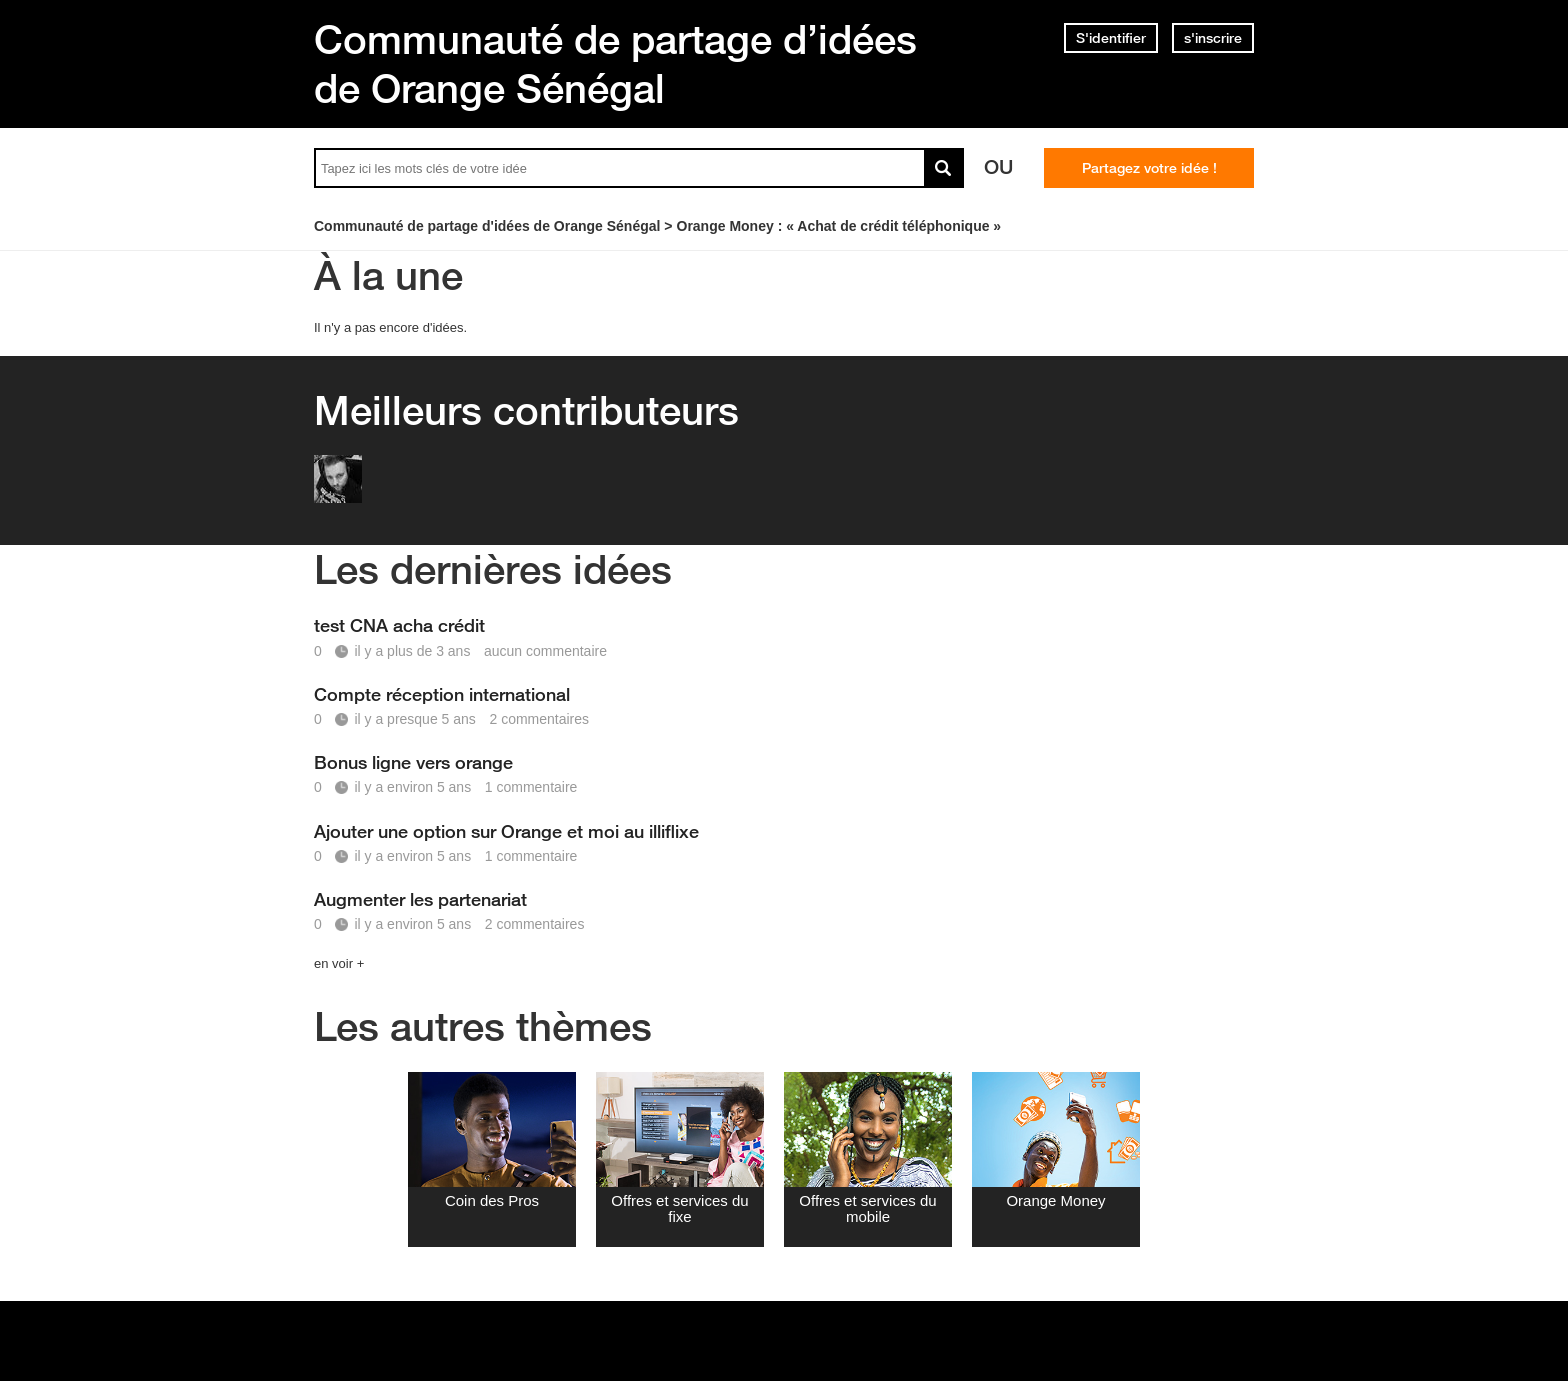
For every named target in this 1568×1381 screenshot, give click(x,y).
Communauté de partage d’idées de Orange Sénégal (615, 63)
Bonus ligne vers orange (413, 762)
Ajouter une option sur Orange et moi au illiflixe (506, 831)
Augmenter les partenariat (420, 899)
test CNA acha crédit (399, 625)
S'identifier (1111, 38)
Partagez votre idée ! (1149, 168)
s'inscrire (1213, 38)
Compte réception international (442, 694)
